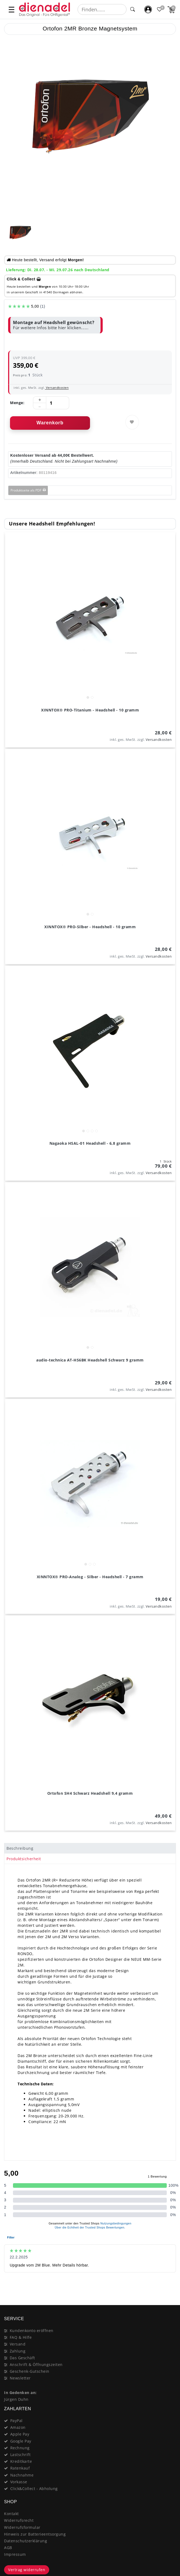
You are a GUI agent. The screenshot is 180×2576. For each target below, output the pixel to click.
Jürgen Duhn (16, 2399)
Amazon (18, 2427)
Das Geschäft (22, 2357)
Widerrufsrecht (19, 2520)
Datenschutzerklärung (25, 2540)
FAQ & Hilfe (21, 2337)
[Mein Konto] (148, 10)
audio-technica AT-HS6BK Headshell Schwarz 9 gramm (90, 1360)
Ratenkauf (20, 2468)
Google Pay (20, 2441)
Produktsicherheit (23, 1858)
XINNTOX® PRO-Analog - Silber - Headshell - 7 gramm (90, 1576)
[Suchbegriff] (102, 9)
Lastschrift (20, 2454)
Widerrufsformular (22, 2527)
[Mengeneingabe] (51, 403)
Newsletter (20, 2378)
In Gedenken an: (20, 2392)
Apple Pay (19, 2434)
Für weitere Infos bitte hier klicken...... (50, 327)
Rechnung (20, 2447)
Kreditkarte (21, 2461)
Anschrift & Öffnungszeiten (36, 2364)
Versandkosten (57, 388)
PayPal (16, 2420)
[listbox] (90, 616)
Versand (18, 2344)
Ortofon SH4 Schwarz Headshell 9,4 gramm (90, 1793)
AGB (8, 2547)
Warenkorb (50, 422)
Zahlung (18, 2351)
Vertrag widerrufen (26, 2569)
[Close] (169, 2286)
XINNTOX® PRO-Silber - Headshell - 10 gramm (90, 926)
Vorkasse (18, 2481)
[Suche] (132, 9)
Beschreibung (19, 1848)
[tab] (90, 1848)
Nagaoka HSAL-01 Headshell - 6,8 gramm (90, 1143)
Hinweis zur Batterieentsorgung (35, 2534)
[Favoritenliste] (159, 10)
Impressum (15, 2554)
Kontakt (11, 2513)
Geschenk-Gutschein (29, 2371)
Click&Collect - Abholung (34, 2488)
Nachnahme (22, 2475)
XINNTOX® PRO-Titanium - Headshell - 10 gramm (90, 710)
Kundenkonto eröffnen (32, 2330)
